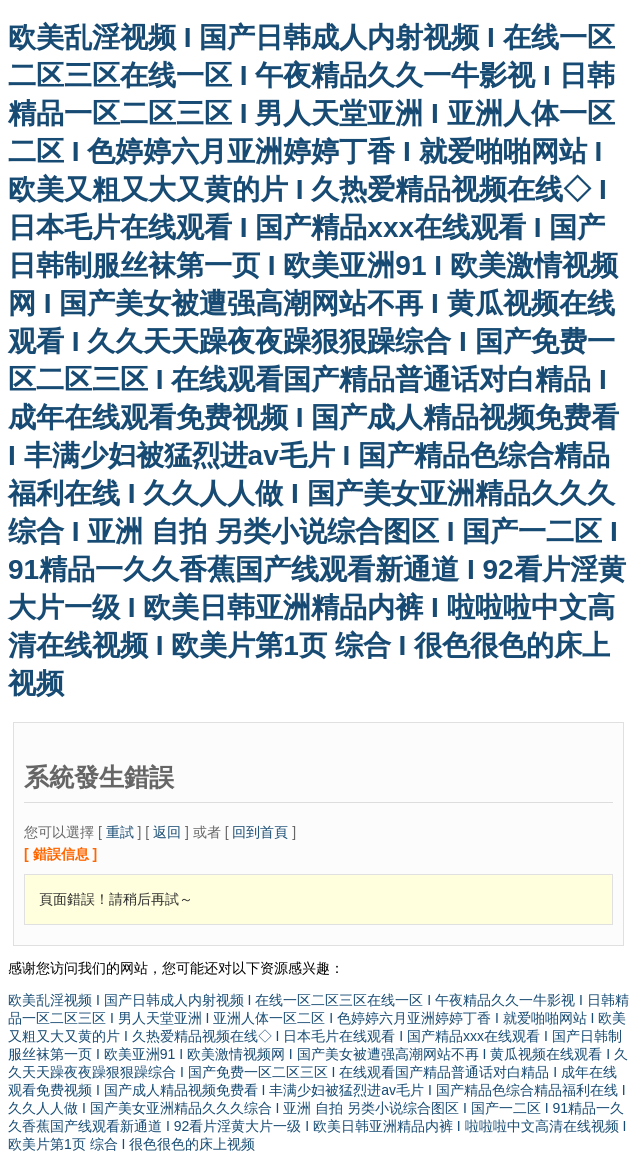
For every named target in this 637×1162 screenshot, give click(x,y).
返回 (167, 832)
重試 (120, 832)
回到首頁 (260, 832)
